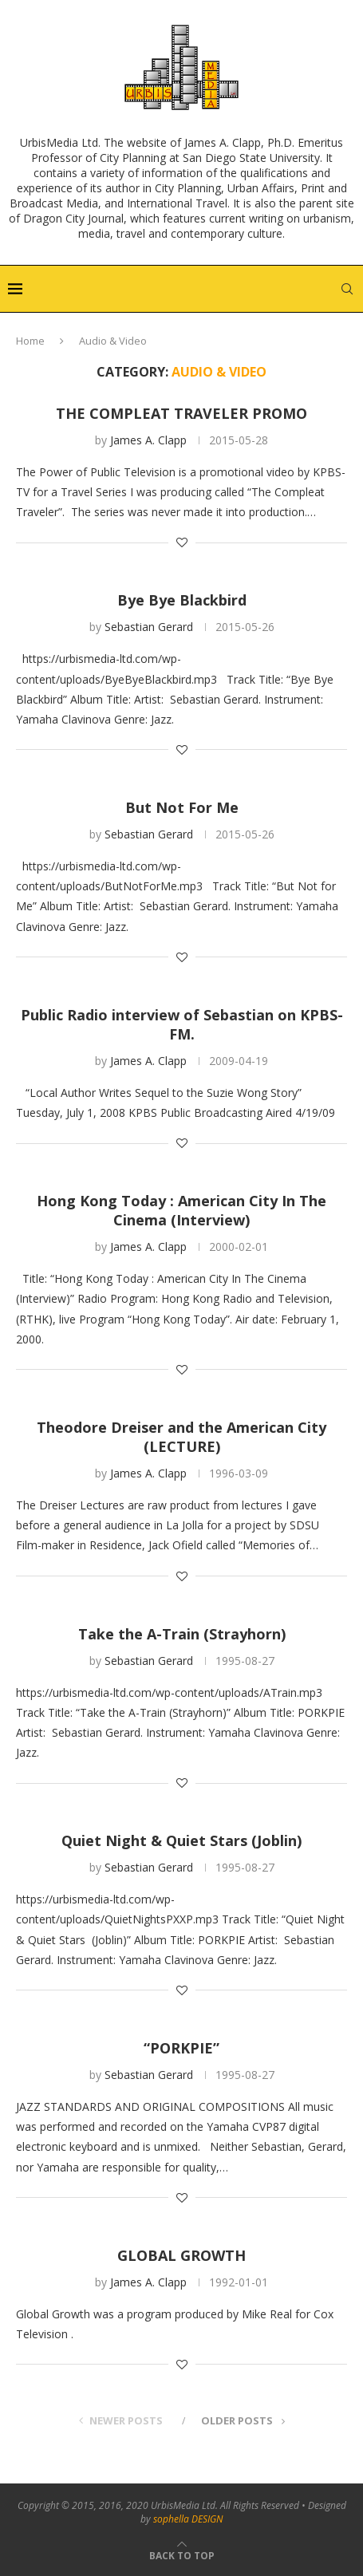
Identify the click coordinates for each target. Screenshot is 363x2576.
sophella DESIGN (188, 2519)
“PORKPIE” (181, 2047)
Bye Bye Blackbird (182, 599)
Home (30, 340)
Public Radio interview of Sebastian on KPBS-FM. (182, 1024)
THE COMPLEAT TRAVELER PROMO (181, 413)
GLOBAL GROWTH (181, 2255)
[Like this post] (181, 542)
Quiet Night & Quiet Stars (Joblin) (181, 1840)
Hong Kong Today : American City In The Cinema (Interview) (181, 1210)
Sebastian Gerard (149, 626)
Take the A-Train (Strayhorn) (182, 1633)
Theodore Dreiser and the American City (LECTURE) (181, 1437)
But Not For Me (182, 807)
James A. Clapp (148, 440)
